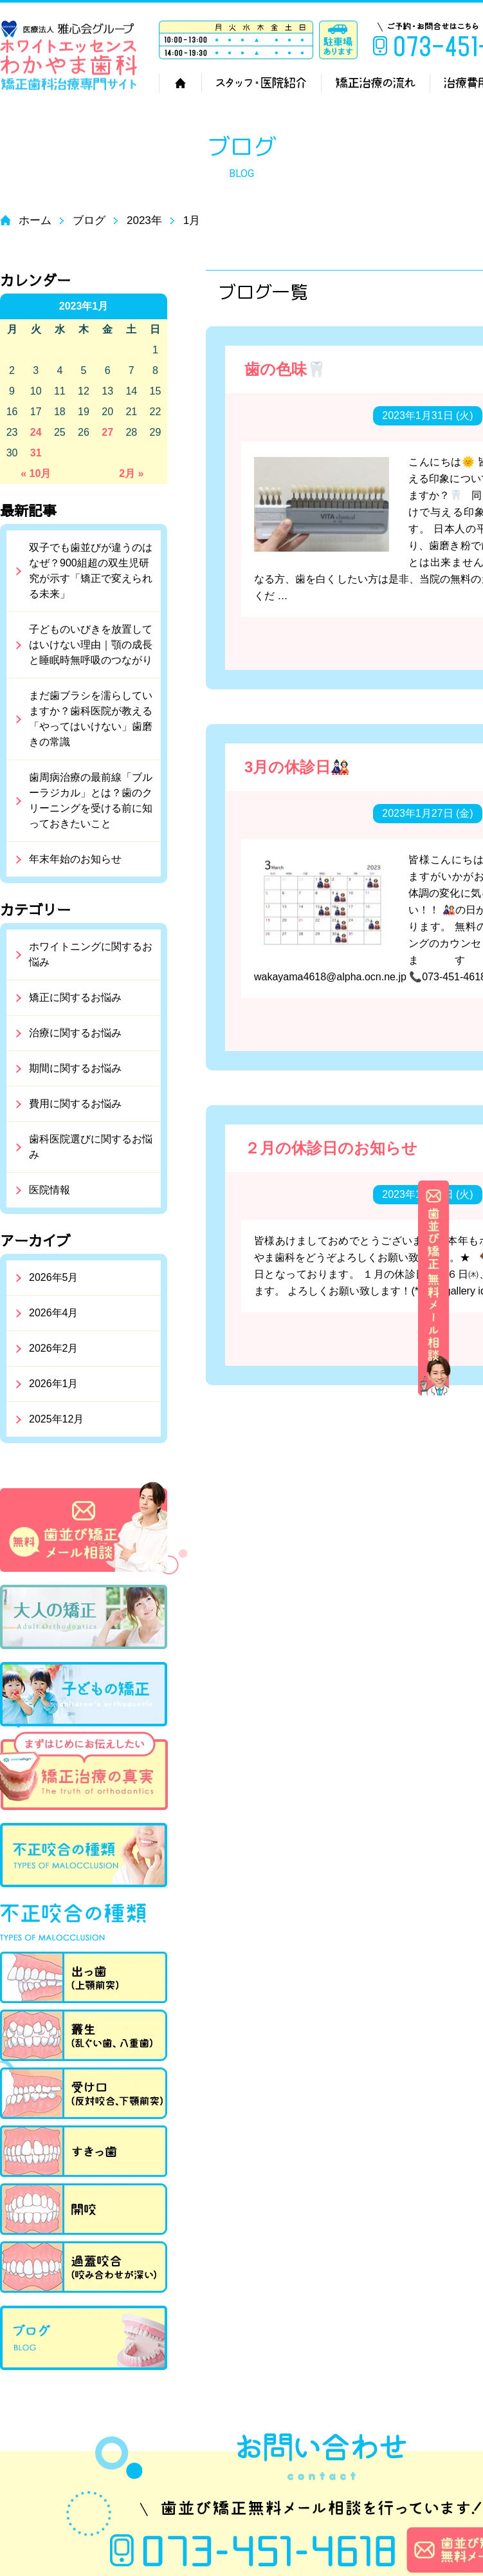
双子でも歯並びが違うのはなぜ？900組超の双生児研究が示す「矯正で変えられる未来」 (90, 570)
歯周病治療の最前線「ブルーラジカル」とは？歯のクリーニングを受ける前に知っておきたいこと (90, 800)
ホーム (180, 83)
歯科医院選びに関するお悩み (90, 1147)
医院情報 (49, 1189)
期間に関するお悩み (75, 1068)
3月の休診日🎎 (297, 767)
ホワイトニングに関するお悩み (90, 954)
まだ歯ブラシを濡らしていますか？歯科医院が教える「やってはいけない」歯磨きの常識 (90, 718)
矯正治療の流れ (375, 83)
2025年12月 (56, 1419)
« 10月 (36, 473)
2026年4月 (53, 1312)
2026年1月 (53, 1383)
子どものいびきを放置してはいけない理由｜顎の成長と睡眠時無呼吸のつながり (90, 645)
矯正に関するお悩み (75, 997)
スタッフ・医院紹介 (261, 83)
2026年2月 (53, 1348)
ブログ (89, 220)
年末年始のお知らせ (75, 859)
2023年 (144, 220)
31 (36, 452)
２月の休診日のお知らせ (330, 1148)
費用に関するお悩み (75, 1103)
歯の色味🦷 (285, 369)
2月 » (131, 473)
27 (107, 432)
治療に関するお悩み (75, 1032)
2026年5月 (53, 1277)
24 (36, 432)
